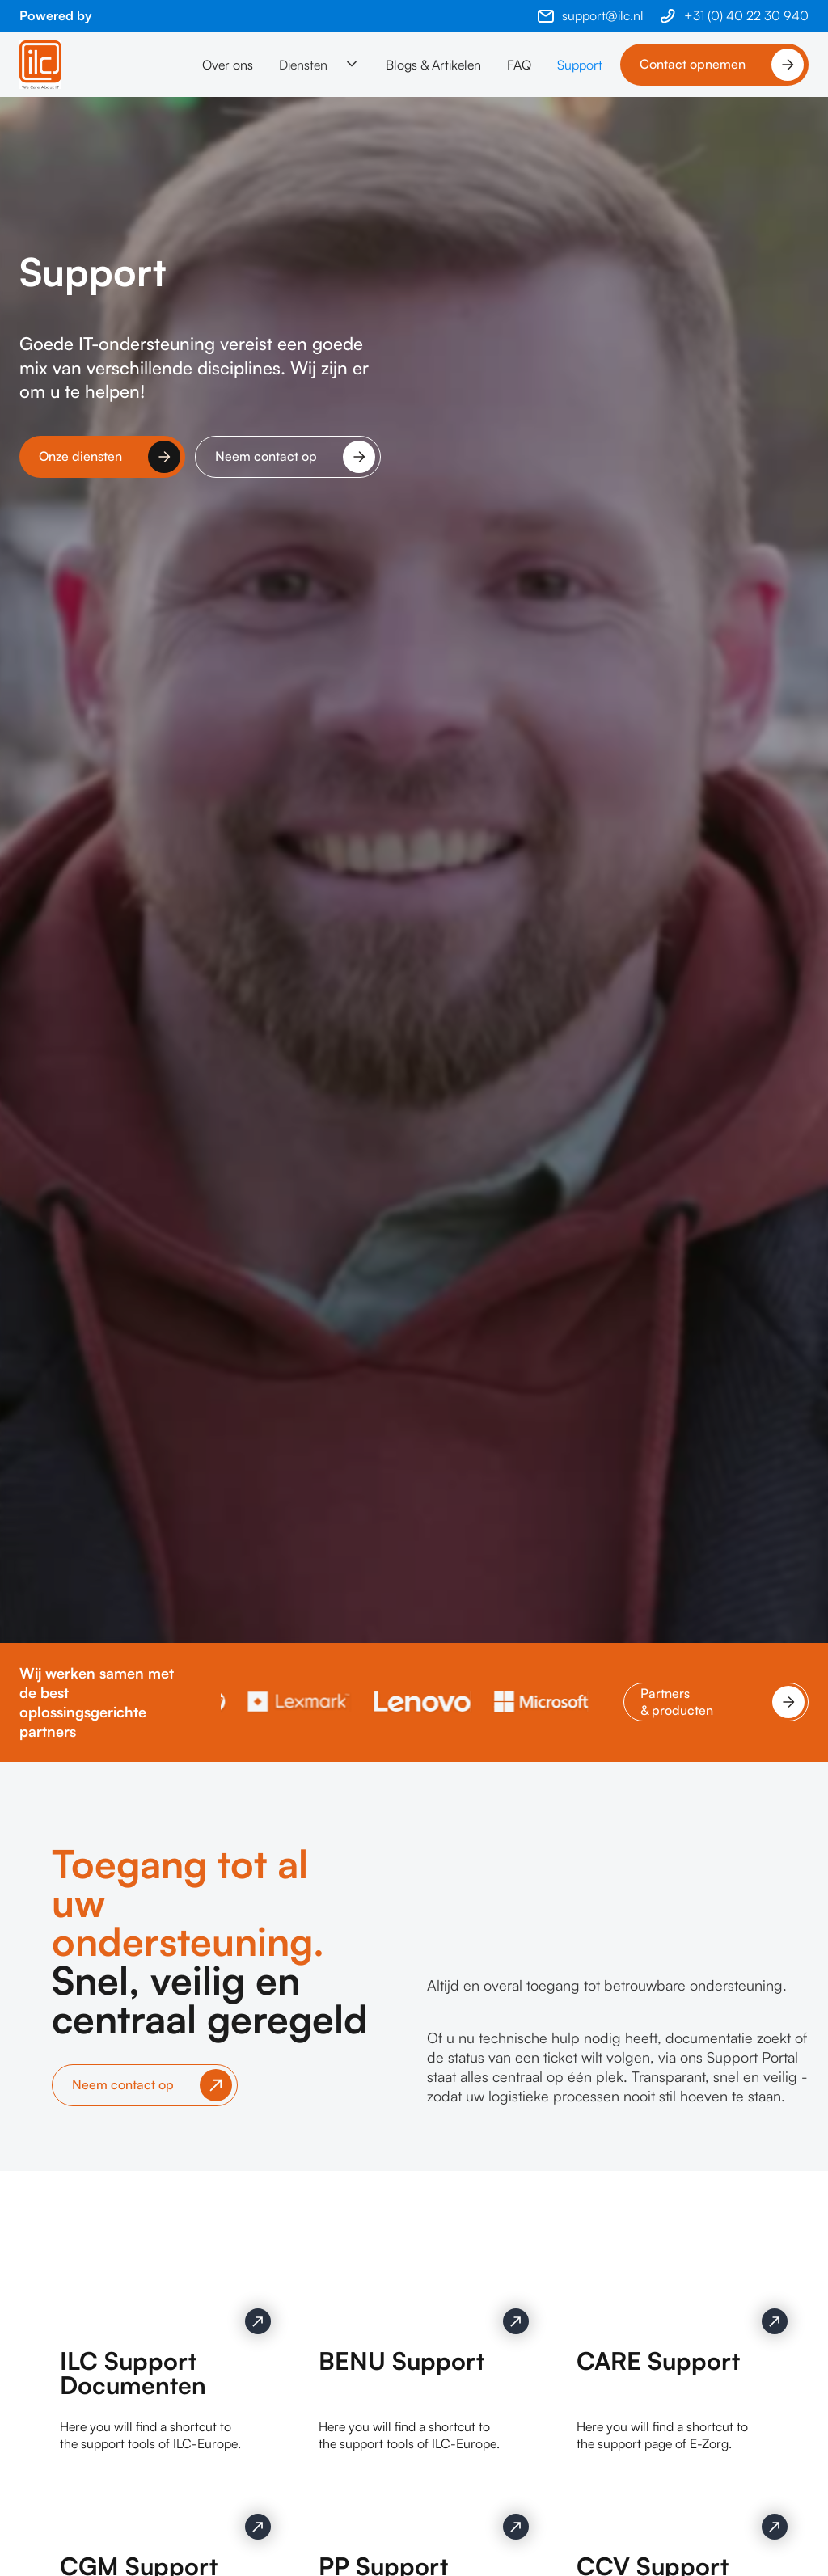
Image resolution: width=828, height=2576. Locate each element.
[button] (319, 65)
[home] (40, 65)
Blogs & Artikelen (433, 65)
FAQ (519, 65)
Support (579, 65)
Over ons (227, 65)
